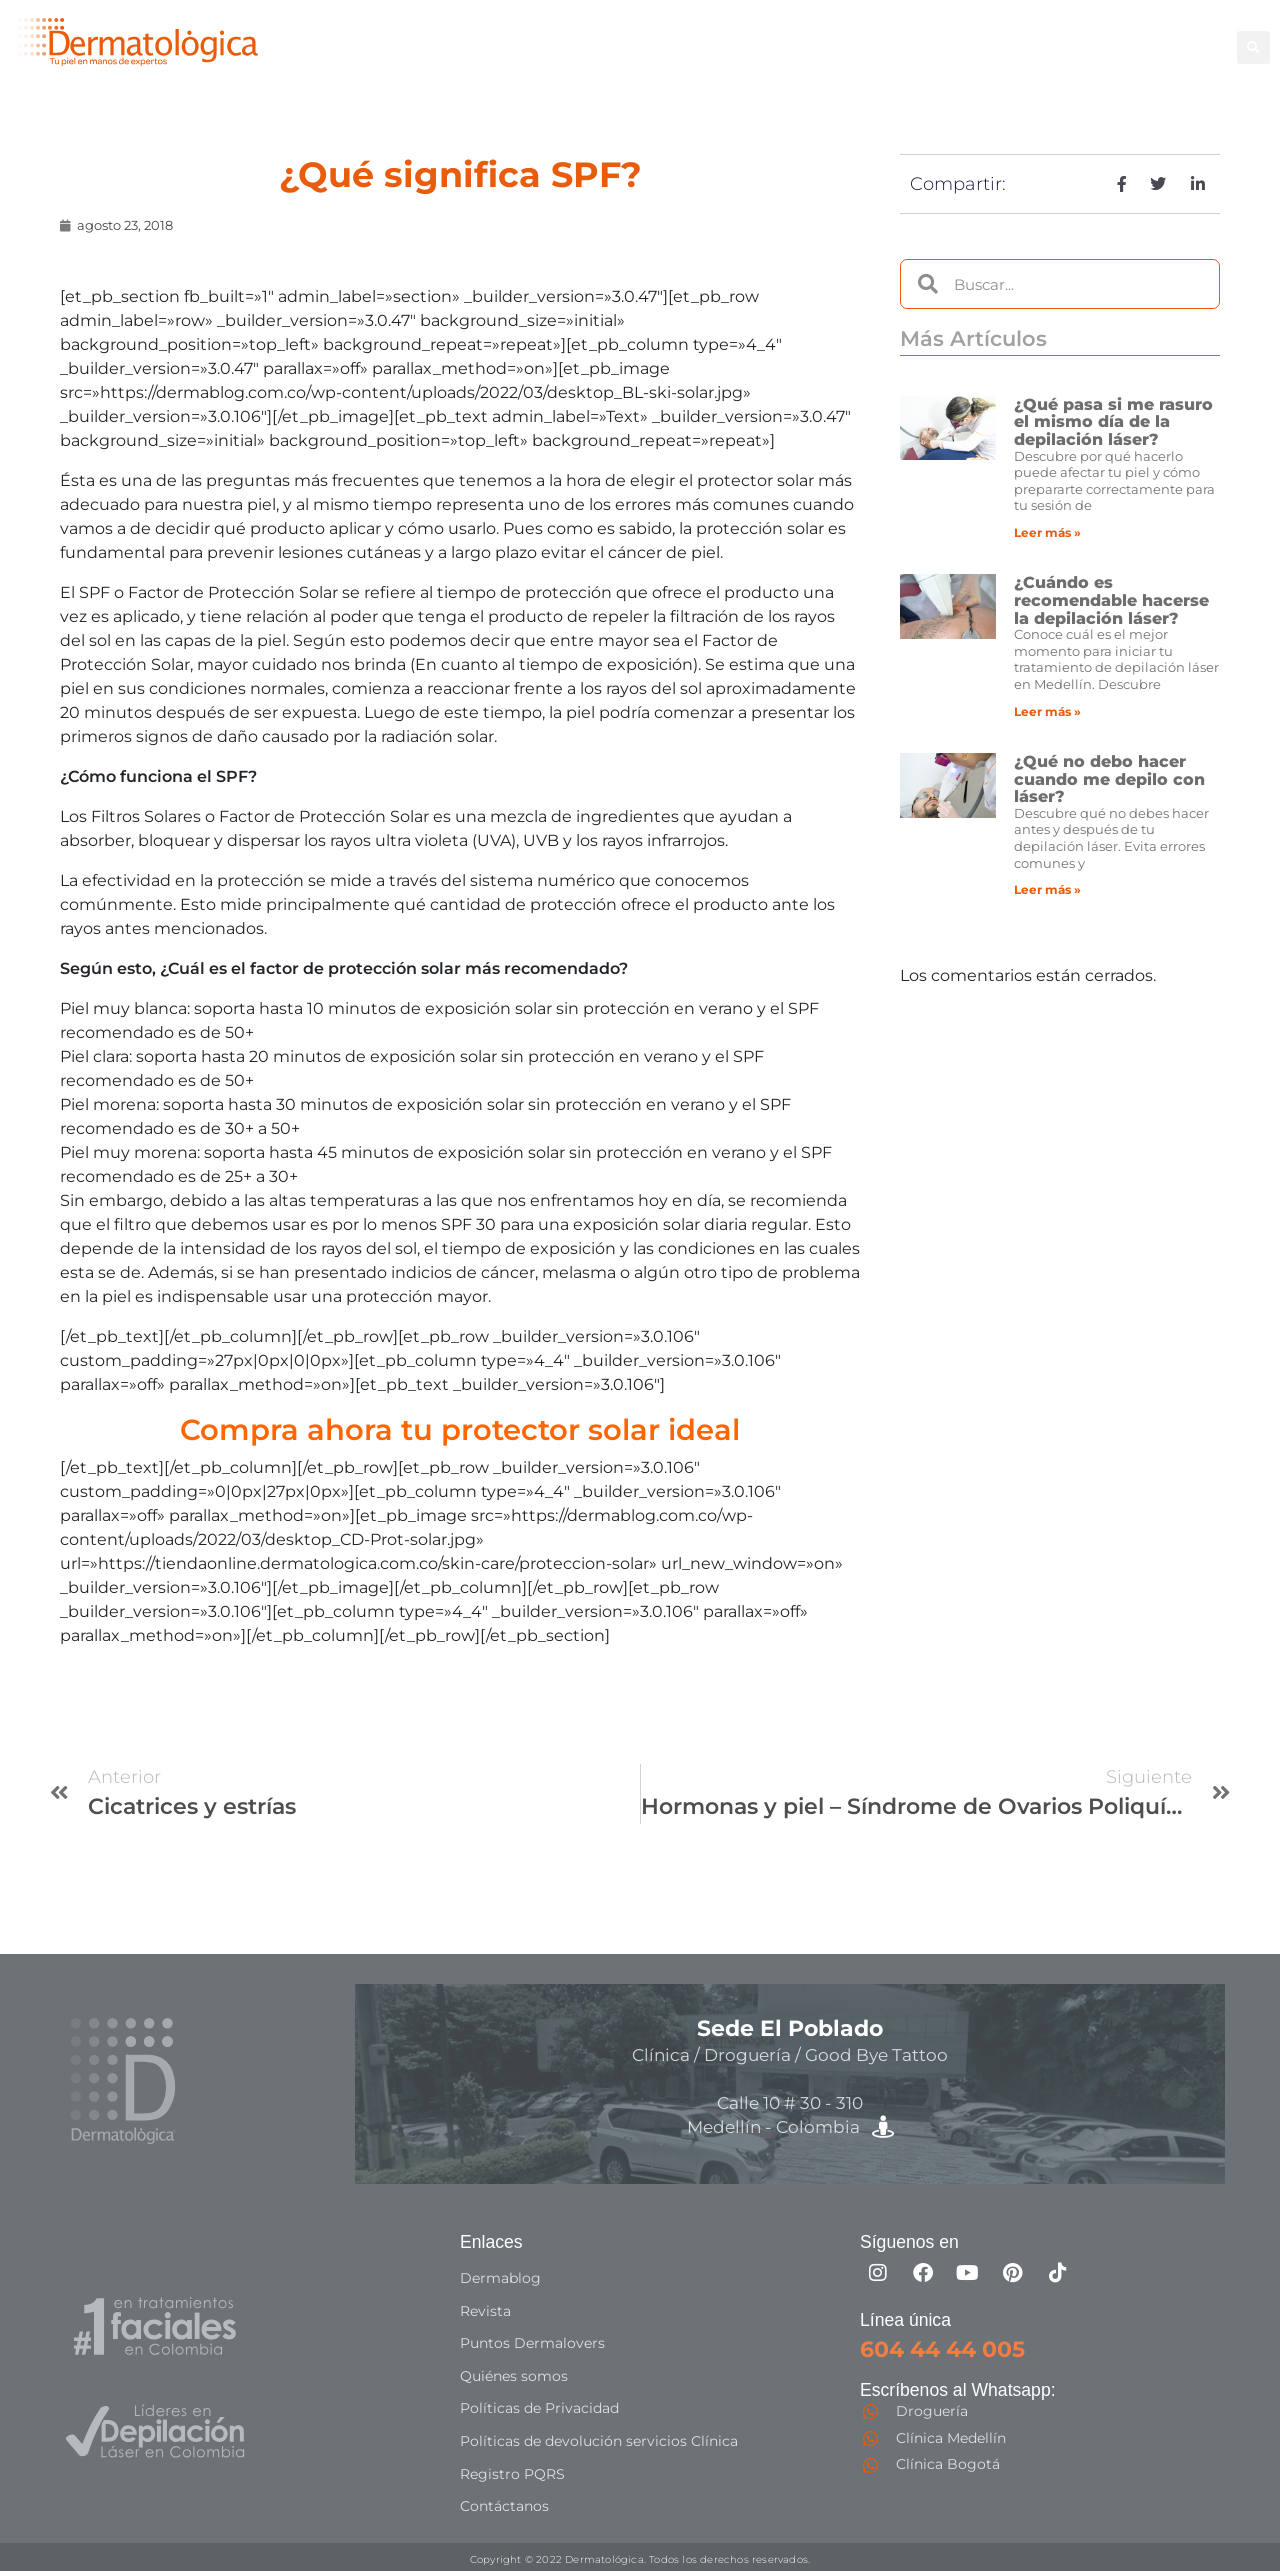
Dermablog (500, 2278)
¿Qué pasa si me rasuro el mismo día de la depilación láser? (1113, 422)
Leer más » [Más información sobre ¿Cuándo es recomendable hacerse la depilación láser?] (1047, 711)
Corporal (846, 35)
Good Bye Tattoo (1035, 35)
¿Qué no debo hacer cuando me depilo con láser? (1109, 779)
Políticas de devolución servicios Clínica (599, 2438)
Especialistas (758, 57)
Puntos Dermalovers (532, 2342)
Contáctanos (504, 2502)
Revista (485, 2310)
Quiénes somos (514, 2374)
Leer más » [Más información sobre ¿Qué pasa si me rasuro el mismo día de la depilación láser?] (1047, 532)
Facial (924, 35)
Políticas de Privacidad (539, 2406)
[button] (1253, 47)
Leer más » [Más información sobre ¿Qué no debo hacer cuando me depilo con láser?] (1047, 889)
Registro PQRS (512, 2470)
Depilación (749, 35)
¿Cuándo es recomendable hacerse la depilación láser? (1111, 600)
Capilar (1151, 35)
